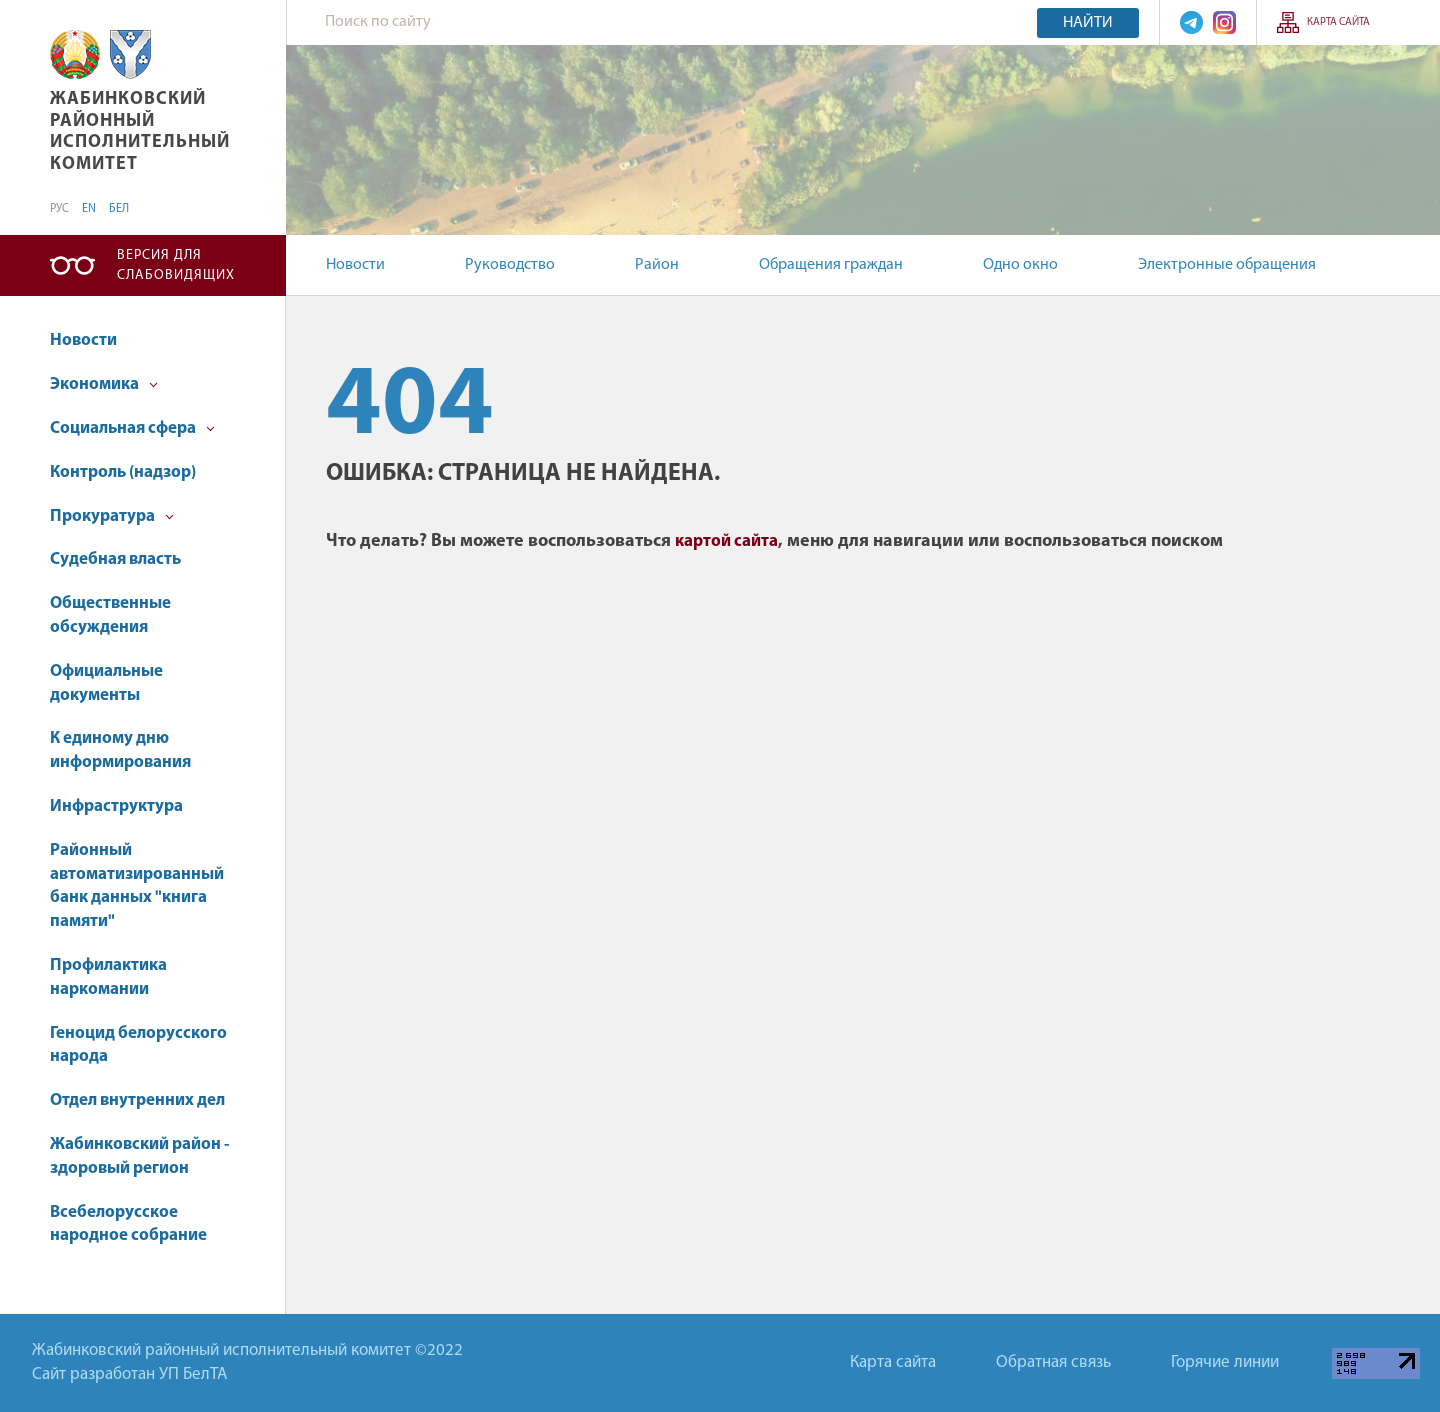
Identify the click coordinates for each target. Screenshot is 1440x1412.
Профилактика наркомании (108, 977)
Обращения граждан (831, 265)
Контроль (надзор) (123, 472)
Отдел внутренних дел (137, 1100)
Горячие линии (1225, 1362)
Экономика (104, 384)
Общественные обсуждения (110, 615)
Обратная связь (1053, 1362)
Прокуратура (112, 516)
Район (657, 265)
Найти (1088, 23)
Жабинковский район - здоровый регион (139, 1156)
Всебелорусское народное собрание (128, 1224)
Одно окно (1020, 265)
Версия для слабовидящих (176, 265)
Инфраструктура (116, 806)
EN (89, 209)
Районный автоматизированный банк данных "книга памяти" (137, 886)
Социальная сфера (132, 428)
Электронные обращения (1227, 265)
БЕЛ (119, 209)
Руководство (510, 265)
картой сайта (726, 541)
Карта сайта (1338, 22)
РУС (59, 209)
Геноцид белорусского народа (138, 1045)
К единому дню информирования (120, 750)
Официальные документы (106, 683)
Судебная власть (115, 559)
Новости (355, 265)
